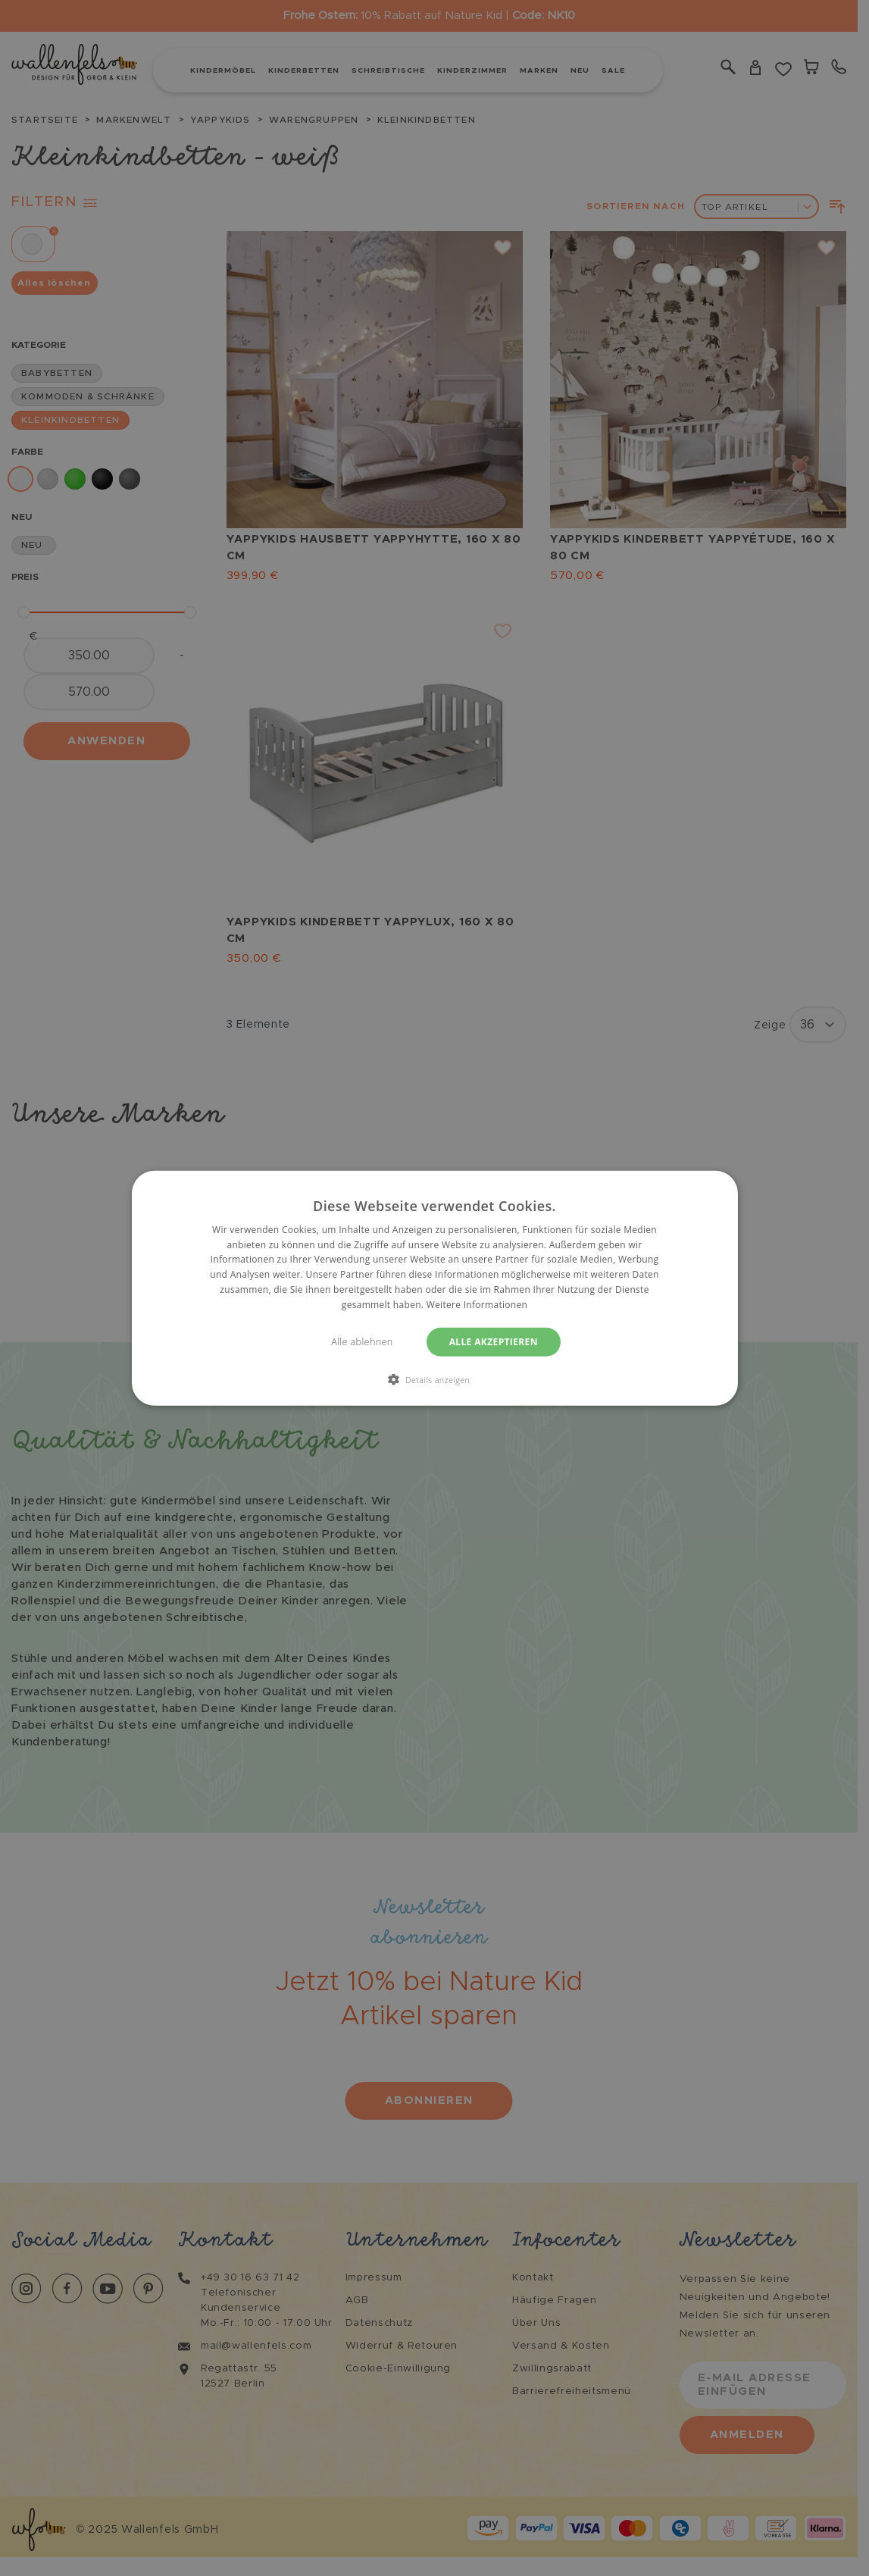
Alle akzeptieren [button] (494, 1341)
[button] (434, 1379)
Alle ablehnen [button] (362, 1341)
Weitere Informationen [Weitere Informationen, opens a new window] (477, 1304)
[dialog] (434, 1288)
